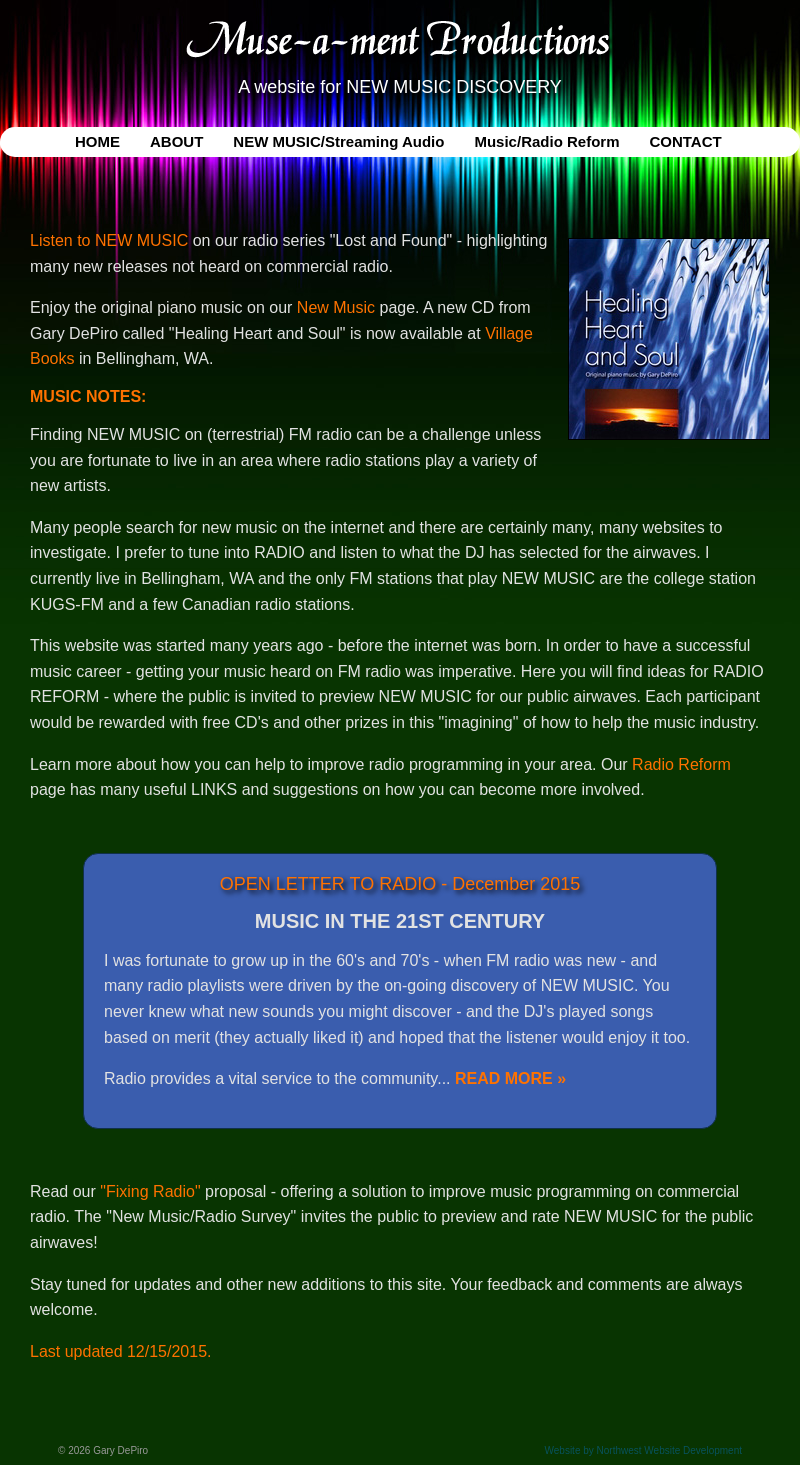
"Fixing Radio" (150, 1191)
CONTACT (685, 141)
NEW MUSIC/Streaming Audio (338, 141)
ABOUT (176, 141)
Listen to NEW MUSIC (109, 240)
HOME (97, 141)
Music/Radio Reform (546, 141)
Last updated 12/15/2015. (121, 1351)
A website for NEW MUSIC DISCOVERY (400, 87)
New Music (336, 307)
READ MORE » (510, 1078)
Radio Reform (681, 764)
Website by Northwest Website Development (644, 1450)
